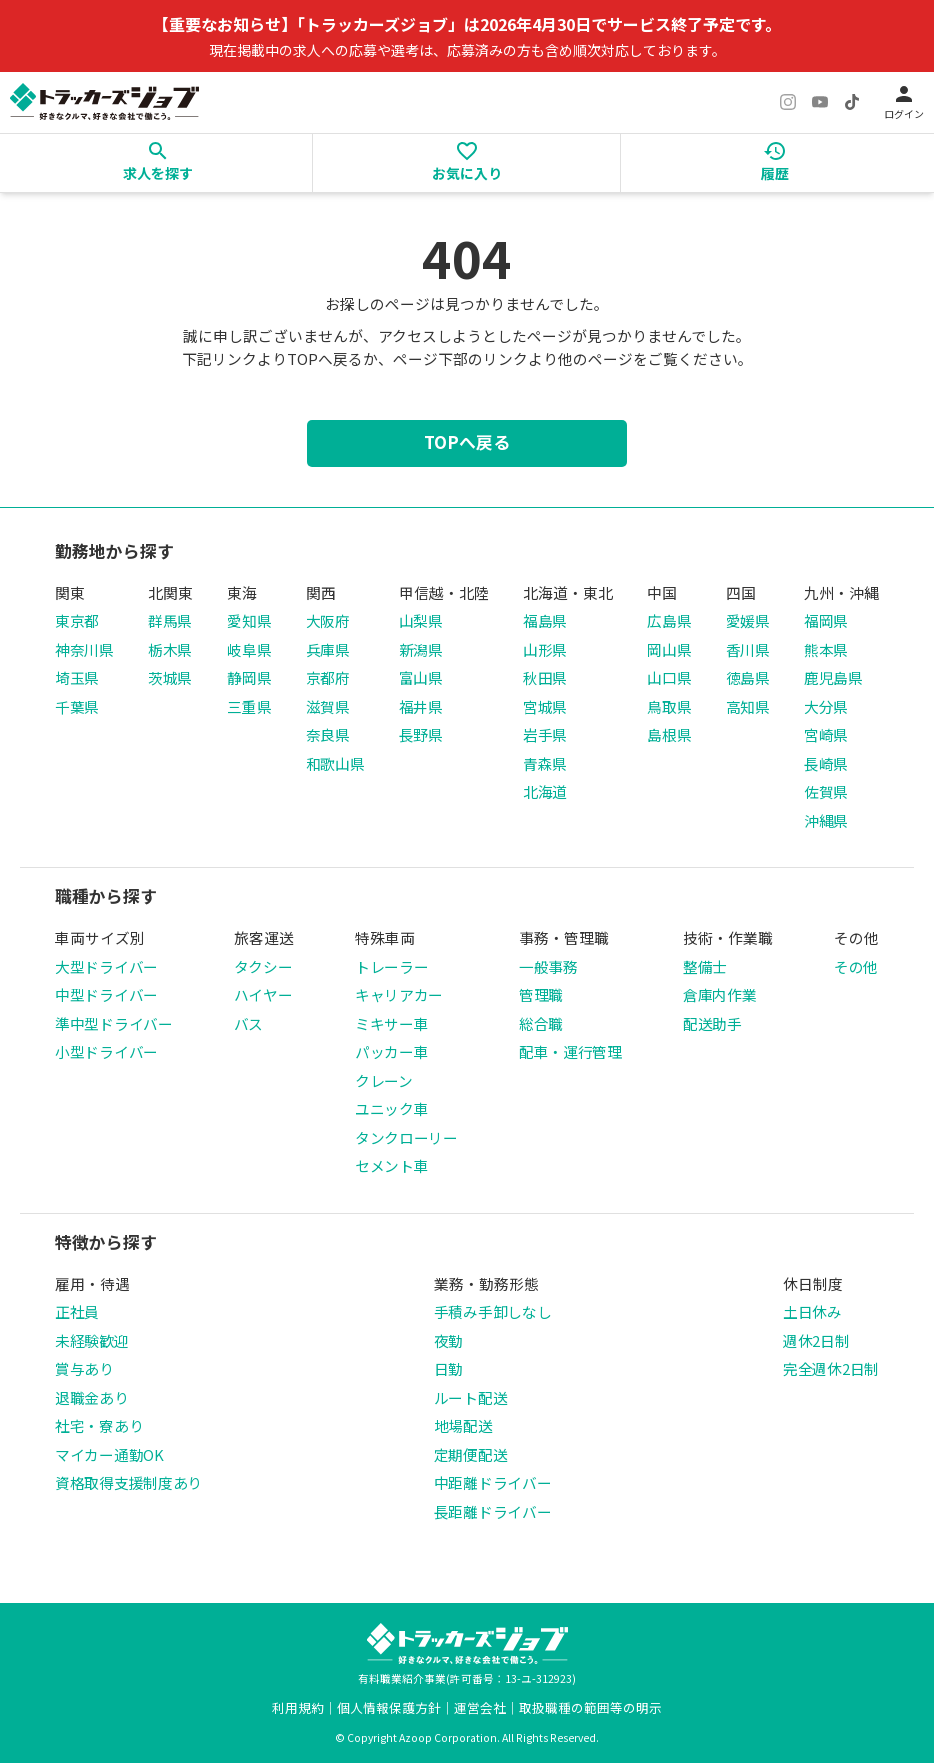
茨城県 (170, 677)
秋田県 (545, 677)
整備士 (705, 966)
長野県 (421, 734)
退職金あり (92, 1397)
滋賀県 (328, 706)
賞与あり (84, 1368)
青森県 (545, 763)
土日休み (812, 1311)
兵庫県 (328, 649)
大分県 (826, 706)
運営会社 (480, 1707)
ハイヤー (263, 994)
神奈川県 (84, 649)
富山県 (421, 677)
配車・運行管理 (570, 1051)
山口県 (669, 677)
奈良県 (328, 734)
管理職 (541, 994)
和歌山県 (335, 763)
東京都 (77, 620)
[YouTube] (820, 102)
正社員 (77, 1311)
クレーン (384, 1080)
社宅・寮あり (99, 1425)
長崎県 (826, 763)
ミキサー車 (392, 1023)
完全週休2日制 (831, 1368)
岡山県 (669, 649)
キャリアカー (399, 994)
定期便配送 (471, 1454)
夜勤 (448, 1340)
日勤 (448, 1368)
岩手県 (545, 734)
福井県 (421, 706)
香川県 (748, 649)
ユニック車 (392, 1108)
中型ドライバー (106, 994)
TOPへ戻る (467, 442)
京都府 (328, 677)
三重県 (249, 706)
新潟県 (421, 649)
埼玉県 (77, 677)
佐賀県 (826, 791)
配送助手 (712, 1023)
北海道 (545, 791)
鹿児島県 (833, 677)
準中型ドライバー (114, 1023)
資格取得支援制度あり (128, 1482)
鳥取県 (669, 706)
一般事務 (548, 966)
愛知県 (249, 620)
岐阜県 (249, 649)
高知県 (748, 706)
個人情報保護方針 (389, 1707)
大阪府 (328, 620)
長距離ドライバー (493, 1511)
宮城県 (545, 706)
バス (248, 1023)
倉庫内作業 (720, 994)
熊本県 (826, 649)
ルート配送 (471, 1397)
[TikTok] (852, 102)
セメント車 (392, 1165)
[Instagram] (788, 102)
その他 (856, 966)
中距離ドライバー (493, 1482)
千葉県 (77, 706)
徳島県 (748, 677)
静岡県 (249, 677)
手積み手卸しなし (493, 1311)
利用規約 (298, 1707)
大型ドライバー (106, 966)
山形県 (545, 649)
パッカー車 (392, 1051)
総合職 (541, 1023)
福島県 (545, 620)
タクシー (263, 966)
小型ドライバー (106, 1051)
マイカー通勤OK (109, 1454)
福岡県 (826, 620)
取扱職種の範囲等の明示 (590, 1707)
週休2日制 (816, 1340)
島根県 (669, 734)
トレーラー (392, 966)
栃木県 (170, 649)
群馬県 (170, 620)
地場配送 (463, 1425)
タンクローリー (406, 1137)
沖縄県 (826, 820)
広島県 (669, 620)
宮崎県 (826, 734)
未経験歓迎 (92, 1340)
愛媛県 (748, 620)
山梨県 (421, 620)
